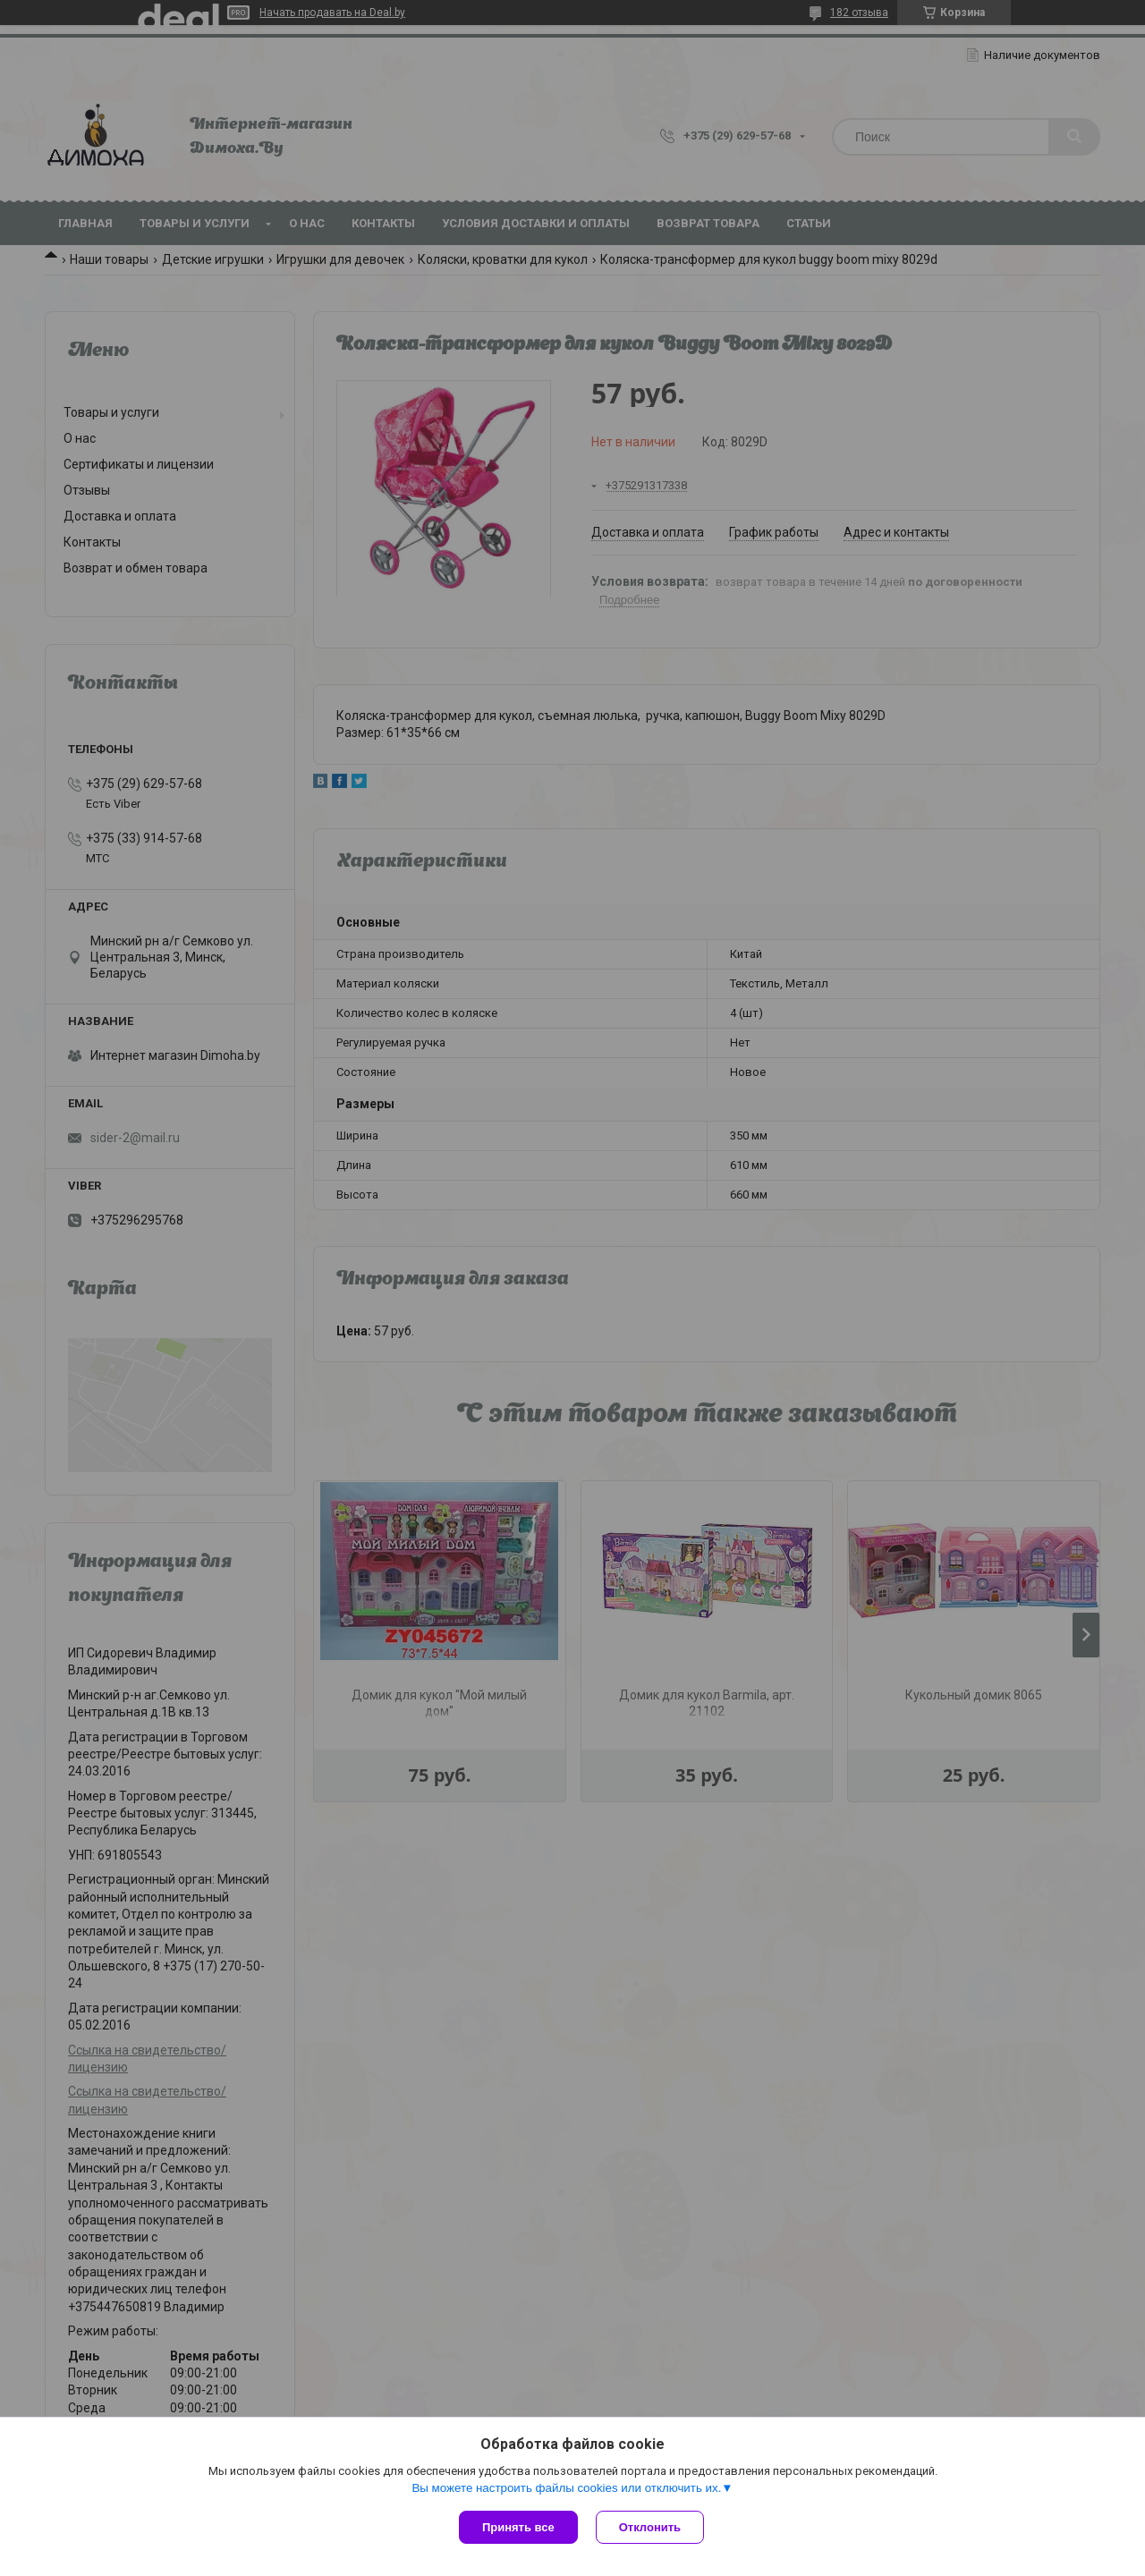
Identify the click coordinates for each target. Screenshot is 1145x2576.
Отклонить (650, 2527)
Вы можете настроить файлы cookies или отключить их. (566, 2488)
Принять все (518, 2527)
